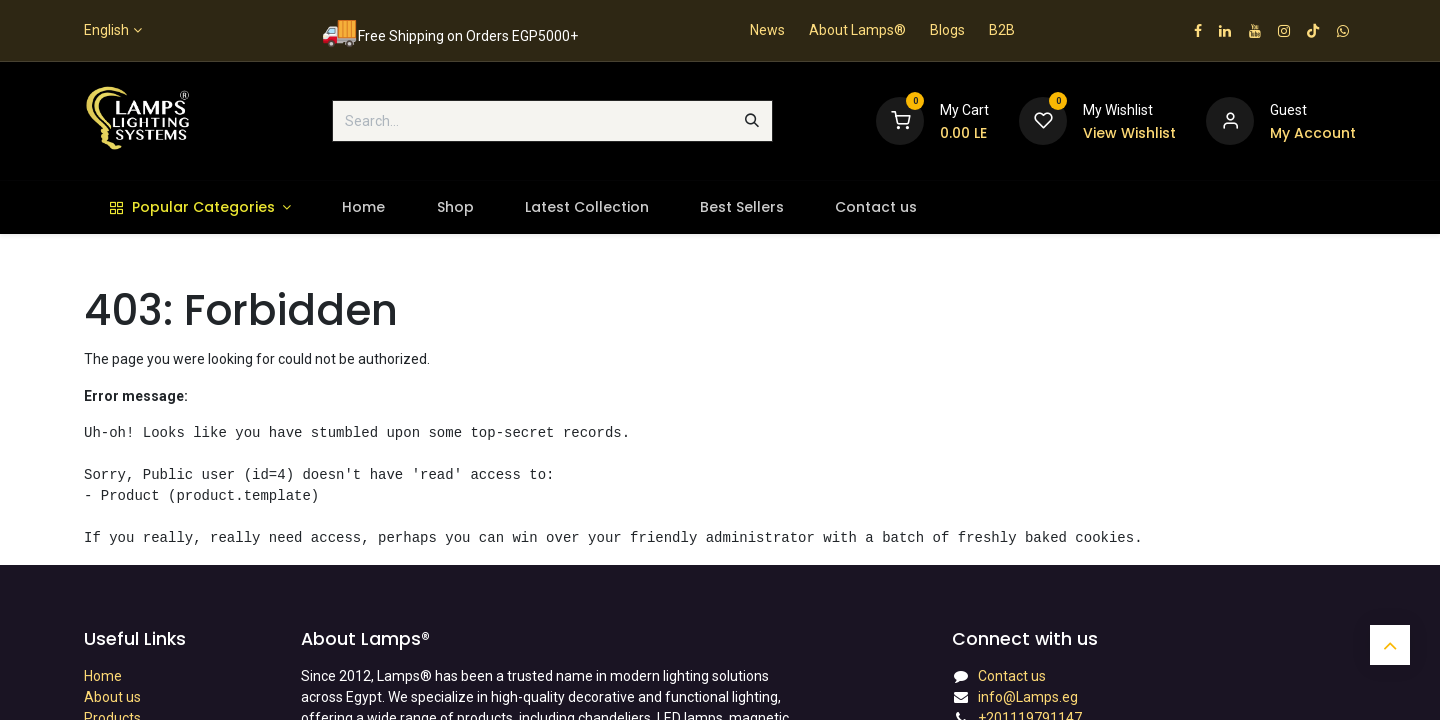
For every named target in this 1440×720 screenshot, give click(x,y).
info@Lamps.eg (1028, 697)
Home (103, 676)
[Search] (752, 121)
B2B (1002, 30)
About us (112, 697)
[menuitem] (200, 207)
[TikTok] (1313, 31)
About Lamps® (857, 30)
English (106, 30)
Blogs (947, 30)
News (767, 30)
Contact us (1012, 676)
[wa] (1343, 31)
